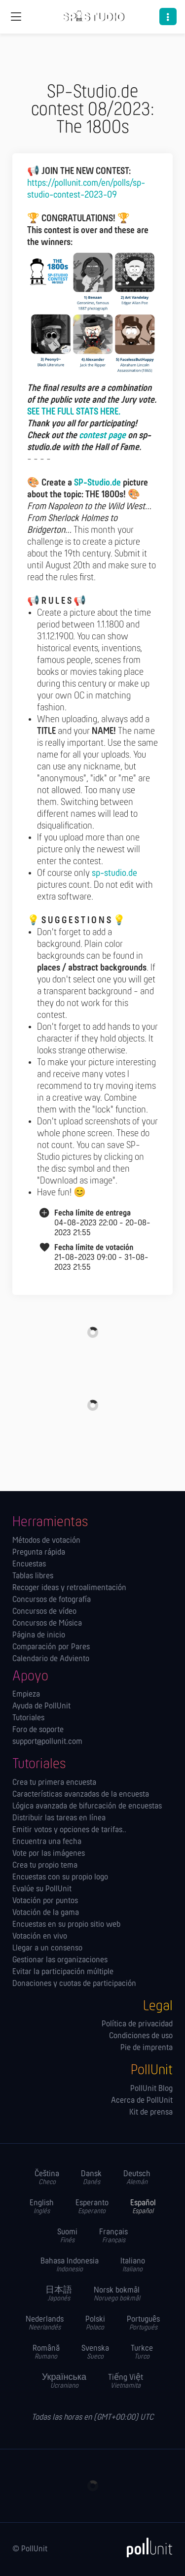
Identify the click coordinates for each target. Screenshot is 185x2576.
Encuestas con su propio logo (60, 1877)
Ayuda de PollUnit (41, 1706)
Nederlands (45, 2323)
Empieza (26, 1694)
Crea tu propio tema (44, 1865)
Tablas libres (32, 1576)
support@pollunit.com (47, 1742)
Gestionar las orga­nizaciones (60, 1960)
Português (143, 2323)
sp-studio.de (114, 873)
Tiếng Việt (125, 2381)
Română (46, 2352)
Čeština (47, 2178)
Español (143, 2207)
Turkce (142, 2352)
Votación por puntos (45, 1901)
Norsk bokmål (117, 2294)
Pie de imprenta (146, 2048)
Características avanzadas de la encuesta (80, 1794)
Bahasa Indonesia (69, 2265)
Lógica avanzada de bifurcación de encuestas (87, 1806)
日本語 (58, 2294)
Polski (95, 2323)
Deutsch (136, 2178)
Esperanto (92, 2207)
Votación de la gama (45, 1913)
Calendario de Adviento (50, 1659)
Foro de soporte (38, 1730)
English (42, 2207)
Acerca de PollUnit (142, 2100)
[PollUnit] (145, 2547)
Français (113, 2236)
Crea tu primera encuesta (54, 1782)
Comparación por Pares (51, 1647)
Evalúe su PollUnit (42, 1889)
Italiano (132, 2265)
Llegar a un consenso (47, 1948)
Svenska (95, 2352)
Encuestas (29, 1564)
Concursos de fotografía (51, 1600)
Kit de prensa (151, 2112)
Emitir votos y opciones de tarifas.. (69, 1830)
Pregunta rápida (38, 1552)
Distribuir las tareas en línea (59, 1818)
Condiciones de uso (141, 2036)
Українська (64, 2381)
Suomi (67, 2236)
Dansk (91, 2178)
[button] (168, 16)
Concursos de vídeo (44, 1611)
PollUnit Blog (151, 2089)
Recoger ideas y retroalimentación (69, 1588)
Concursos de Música (47, 1623)
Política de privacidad (137, 2024)
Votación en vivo (39, 1936)
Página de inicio (38, 1635)
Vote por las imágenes (48, 1853)
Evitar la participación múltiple (62, 1972)
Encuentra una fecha (46, 1842)
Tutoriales (28, 1718)
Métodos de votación (46, 1540)
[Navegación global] (16, 16)
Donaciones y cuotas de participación (74, 1984)
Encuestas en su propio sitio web (66, 1924)
